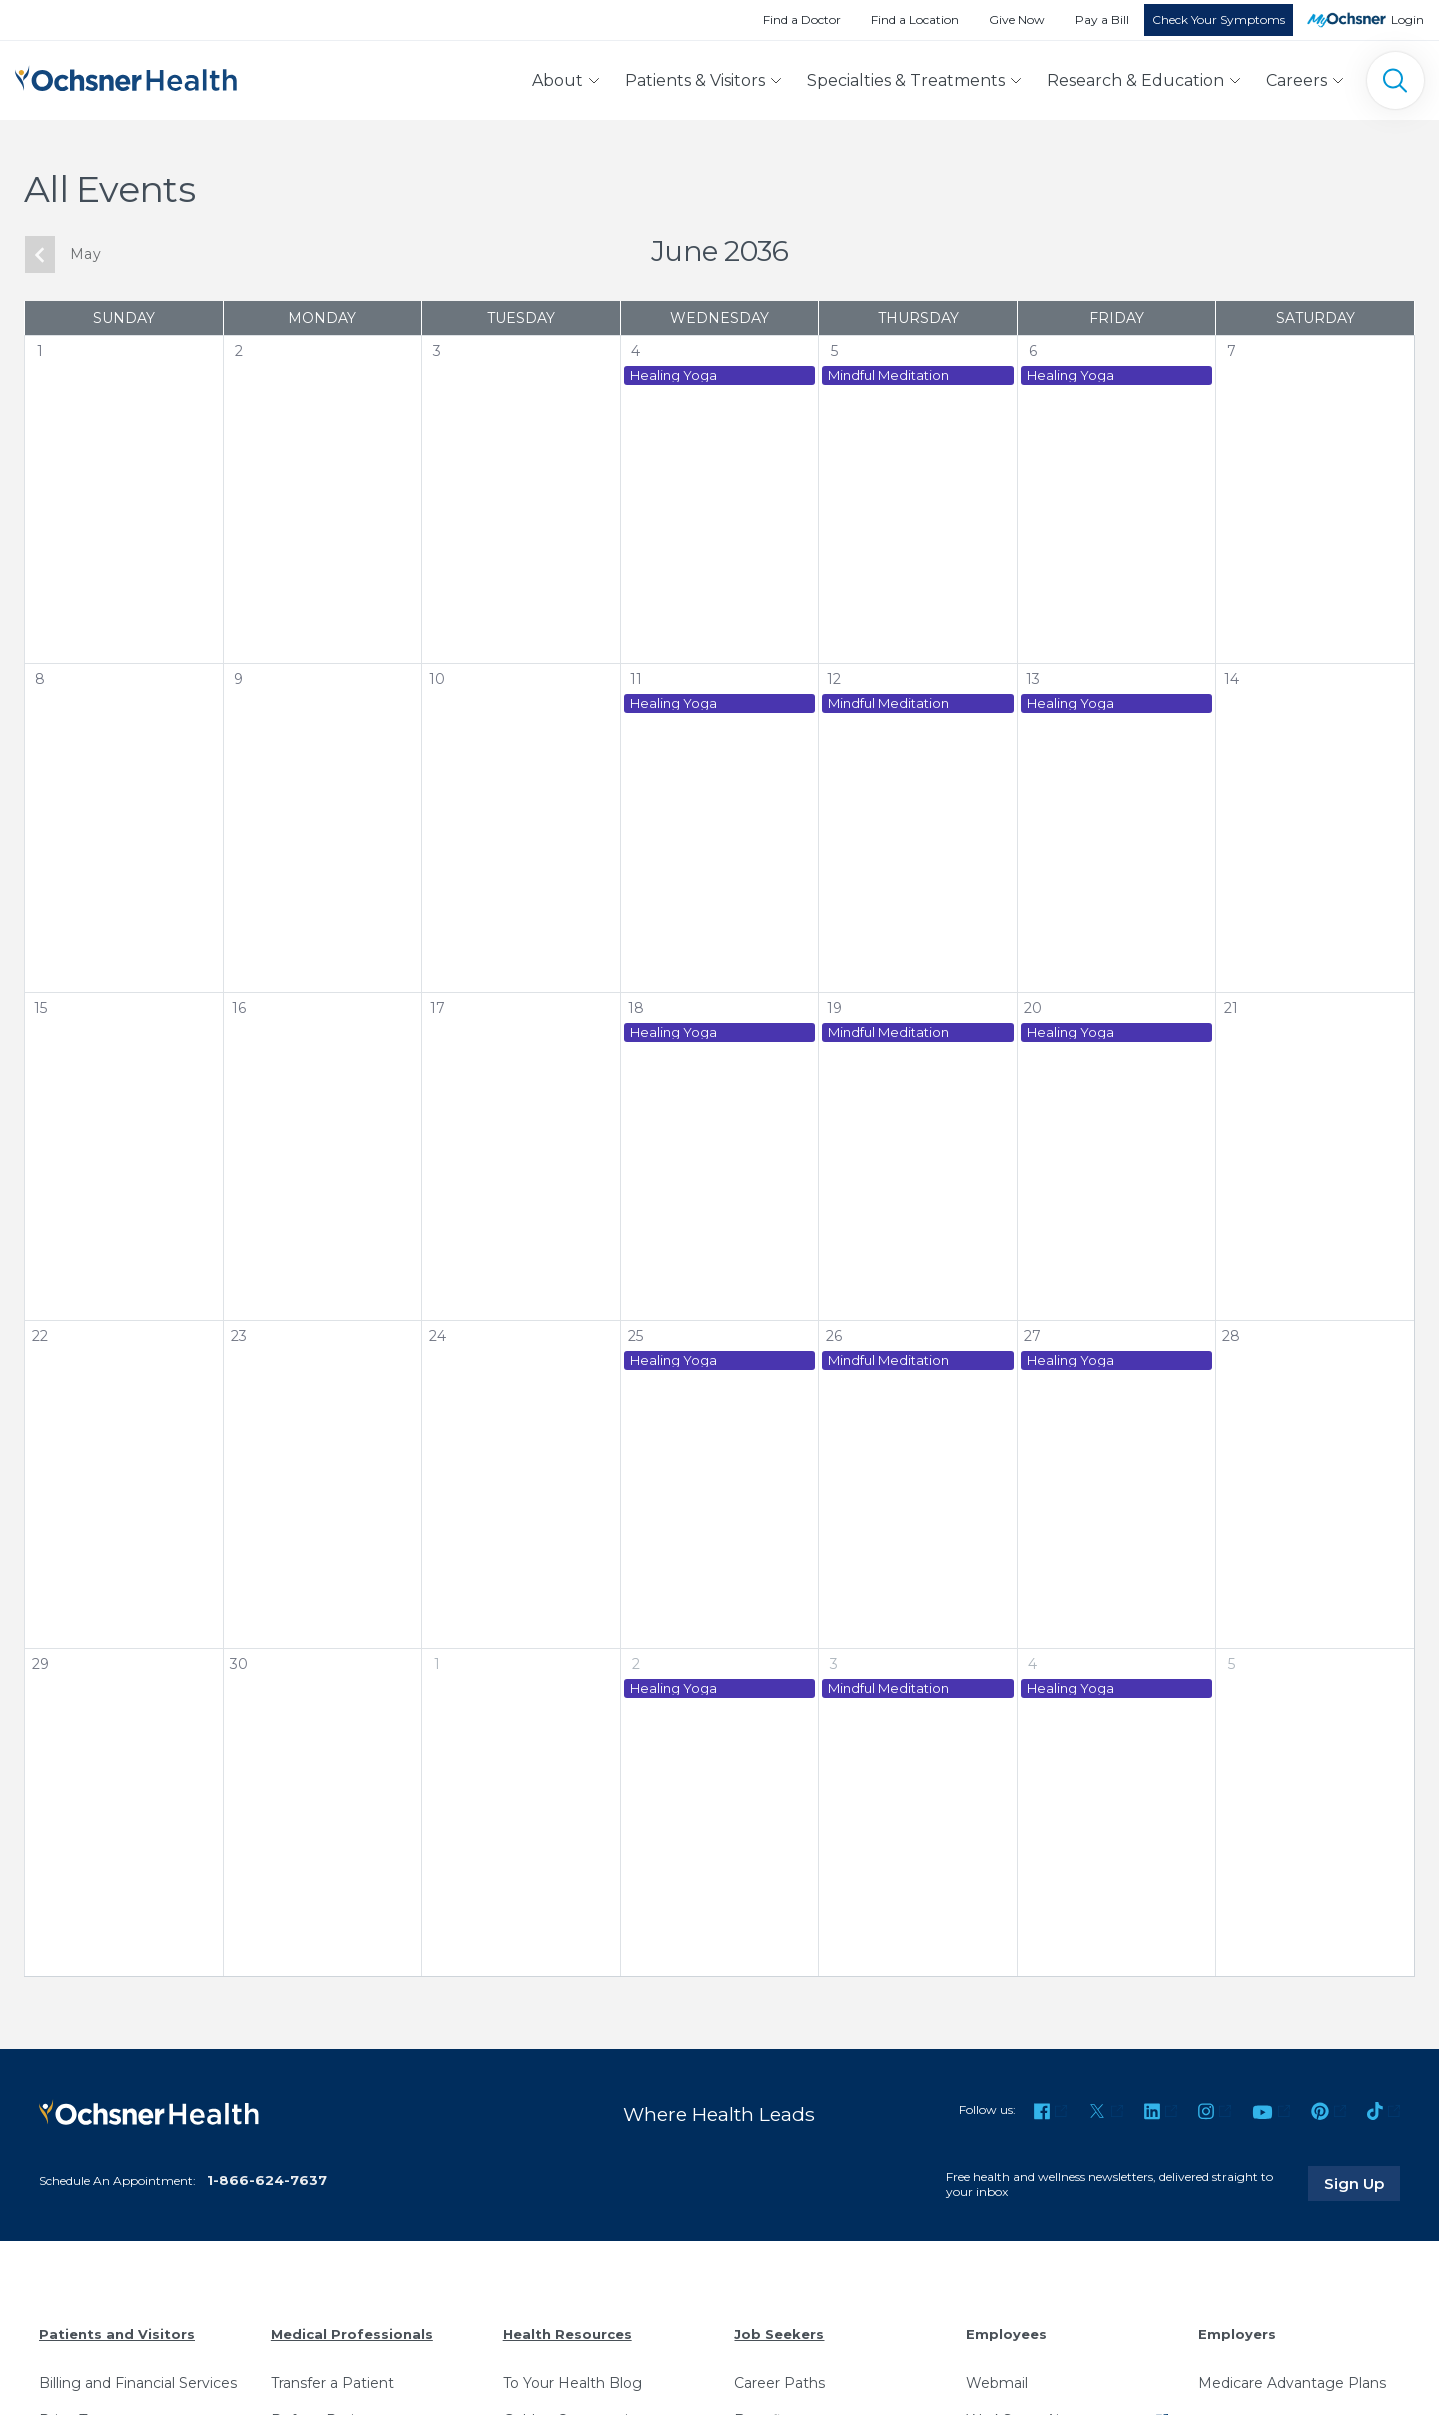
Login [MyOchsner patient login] (1407, 19)
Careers (1296, 80)
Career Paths (779, 2383)
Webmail (997, 2383)
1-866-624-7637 (267, 2180)
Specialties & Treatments (906, 80)
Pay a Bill (1102, 19)
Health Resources (567, 2334)
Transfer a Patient (332, 2383)
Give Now (1017, 19)
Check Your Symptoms (1218, 19)
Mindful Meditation (888, 375)
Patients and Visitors (117, 2334)
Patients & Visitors (695, 80)
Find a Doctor (802, 19)
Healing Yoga (673, 375)
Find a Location (915, 19)
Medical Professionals (352, 2334)
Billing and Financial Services (138, 2383)
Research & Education (1135, 80)
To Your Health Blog (572, 2383)
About (557, 80)
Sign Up (1362, 2183)
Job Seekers (779, 2334)
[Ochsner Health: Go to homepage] (126, 76)
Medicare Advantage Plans (1292, 2383)
